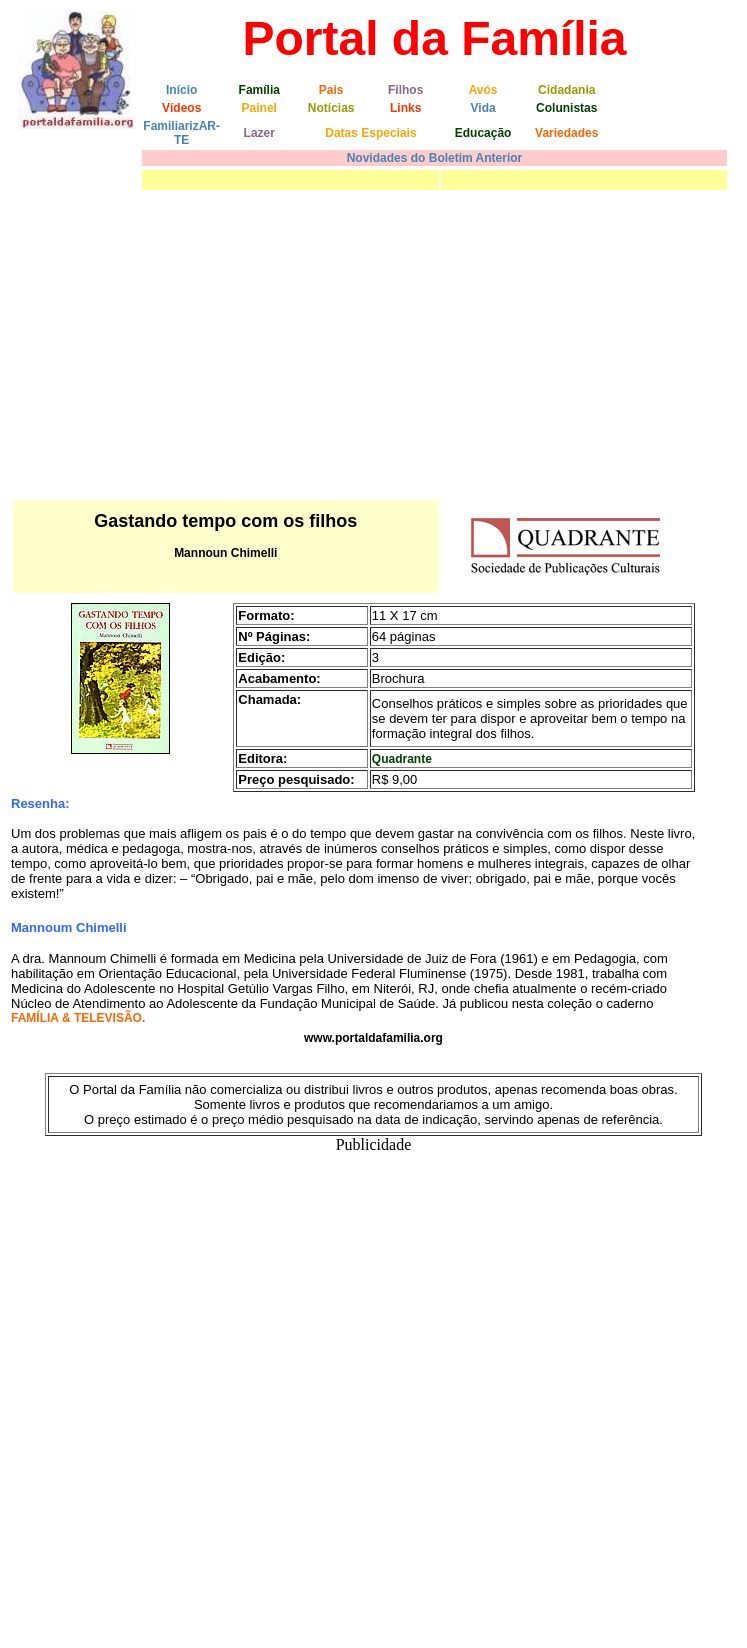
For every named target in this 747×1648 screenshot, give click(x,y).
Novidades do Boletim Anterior (435, 158)
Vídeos (181, 108)
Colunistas (566, 108)
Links (405, 108)
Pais (331, 90)
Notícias (331, 108)
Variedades (566, 133)
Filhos (405, 90)
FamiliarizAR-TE (181, 133)
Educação (483, 133)
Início (181, 90)
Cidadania (566, 90)
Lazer (259, 133)
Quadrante (402, 759)
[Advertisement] (373, 345)
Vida (483, 108)
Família (259, 90)
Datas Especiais (370, 133)
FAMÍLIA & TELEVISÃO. (78, 1018)
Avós (483, 90)
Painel (259, 108)
